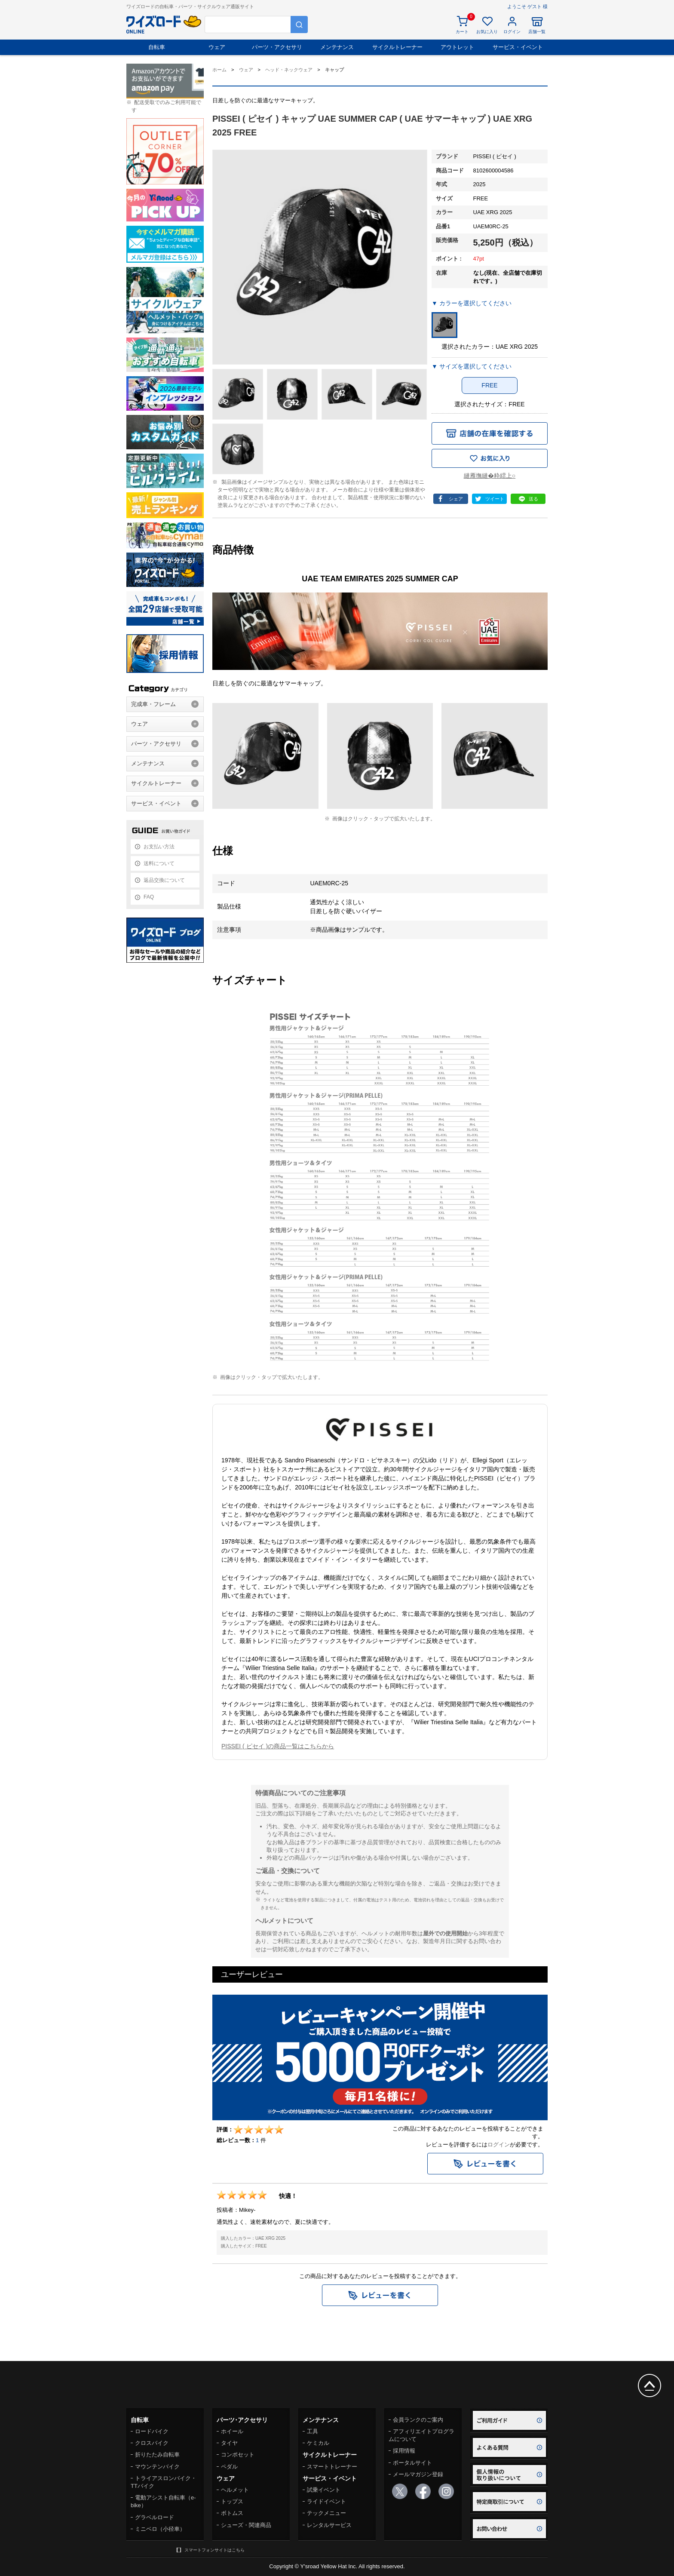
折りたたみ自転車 (157, 2454)
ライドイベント (326, 2501)
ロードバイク (151, 2431)
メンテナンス (337, 47)
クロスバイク (151, 2443)
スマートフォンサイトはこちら (214, 2550)
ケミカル (318, 2443)
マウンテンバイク (157, 2466)
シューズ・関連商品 (246, 2525)
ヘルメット (235, 2490)
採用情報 (404, 2450)
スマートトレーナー (332, 2466)
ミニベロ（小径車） (160, 2529)
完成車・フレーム (153, 704)
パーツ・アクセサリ (277, 47)
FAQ (149, 897)
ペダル (229, 2466)
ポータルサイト (412, 2462)
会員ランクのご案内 (418, 2419)
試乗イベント (323, 2490)
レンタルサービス (329, 2525)
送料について (159, 863)
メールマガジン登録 (418, 2474)
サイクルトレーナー (397, 47)
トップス (232, 2501)
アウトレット (457, 47)
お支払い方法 (159, 847)
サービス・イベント (518, 47)
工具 (312, 2431)
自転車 (156, 47)
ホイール (232, 2431)
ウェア (216, 47)
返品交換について (164, 880)
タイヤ (229, 2443)
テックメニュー (326, 2513)
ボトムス (232, 2513)
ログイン (498, 2144)
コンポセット (237, 2454)
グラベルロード (154, 2517)
